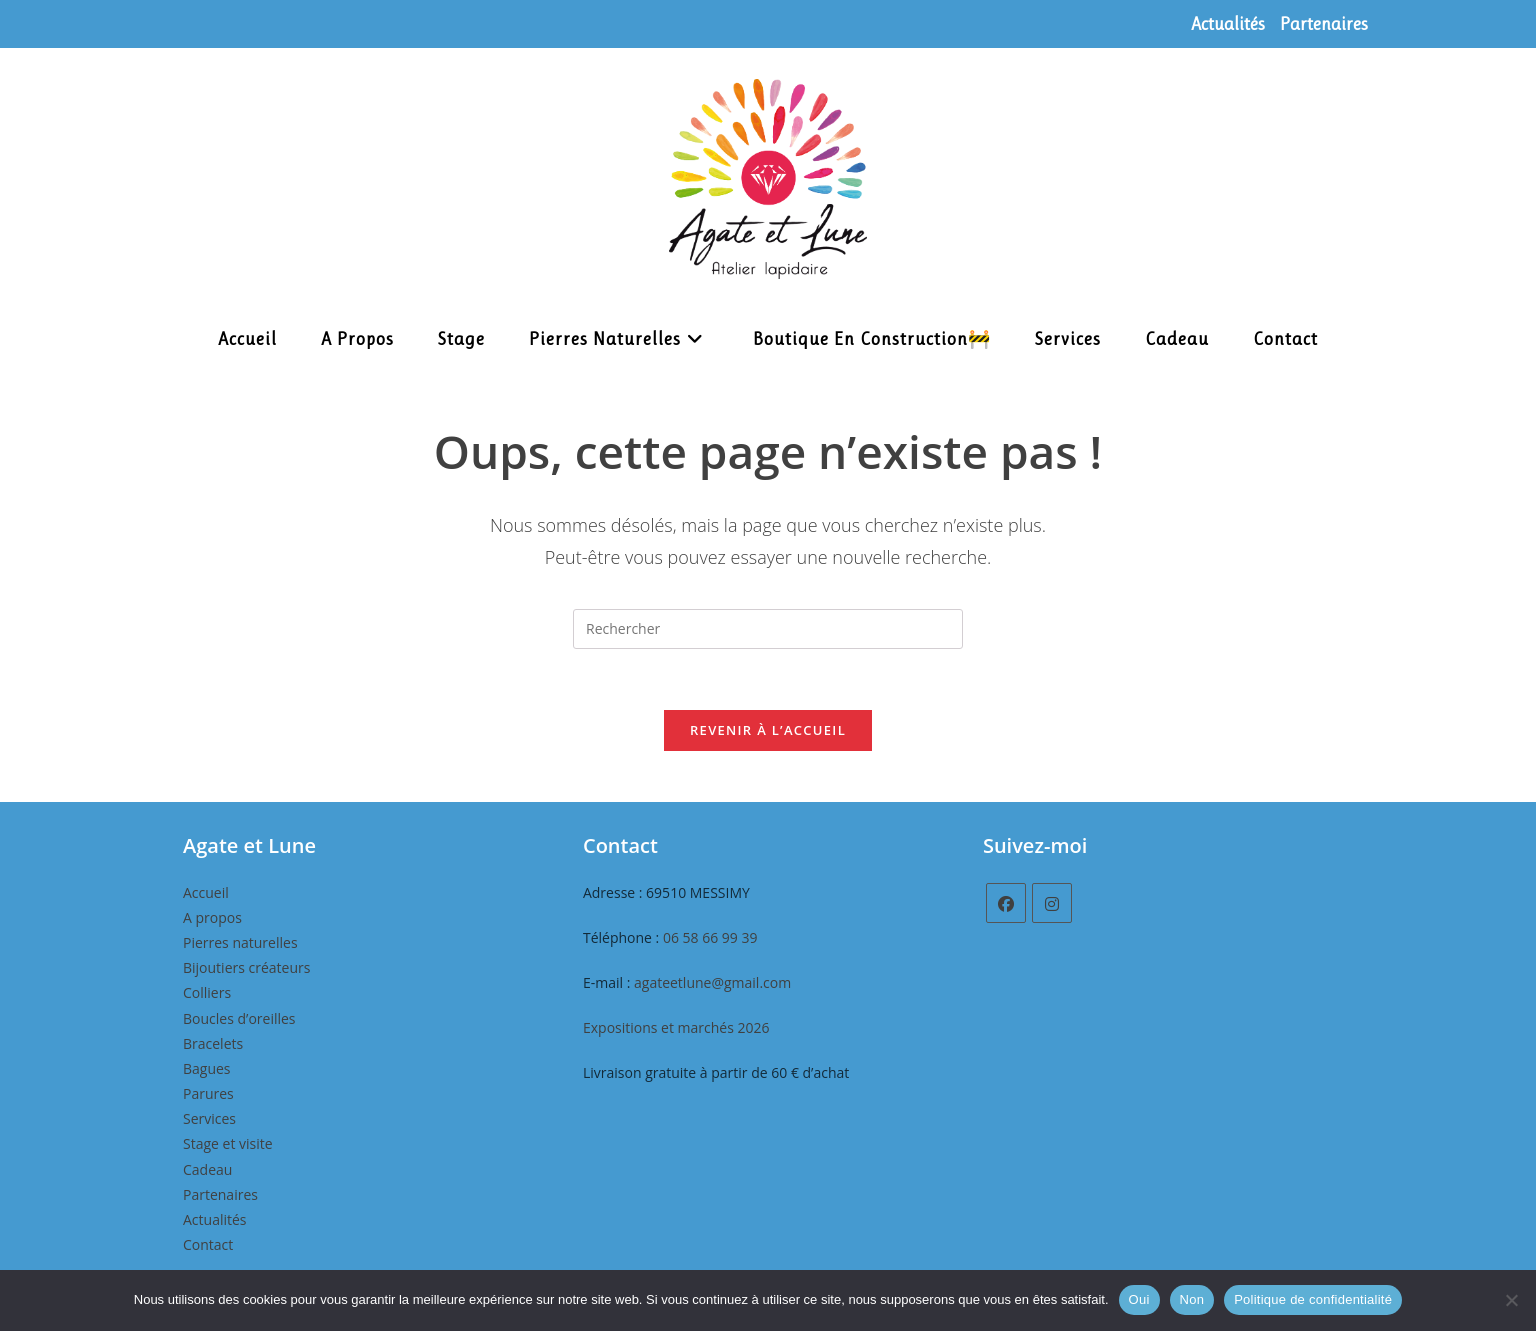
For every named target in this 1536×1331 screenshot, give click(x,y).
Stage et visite (228, 1143)
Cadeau (207, 1169)
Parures (208, 1093)
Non (1192, 1299)
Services (209, 1118)
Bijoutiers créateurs (246, 967)
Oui (1139, 1299)
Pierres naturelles (240, 942)
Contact (208, 1244)
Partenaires (1324, 24)
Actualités (1228, 24)
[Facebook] (1006, 903)
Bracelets (213, 1043)
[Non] (1511, 1300)
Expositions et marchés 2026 (676, 1027)
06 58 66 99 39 (710, 937)
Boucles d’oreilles (239, 1018)
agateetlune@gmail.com (712, 982)
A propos (212, 917)
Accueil (206, 892)
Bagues (207, 1068)
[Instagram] (1052, 903)
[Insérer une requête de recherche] (768, 629)
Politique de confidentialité (1313, 1299)
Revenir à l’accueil (768, 730)
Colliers (207, 992)
